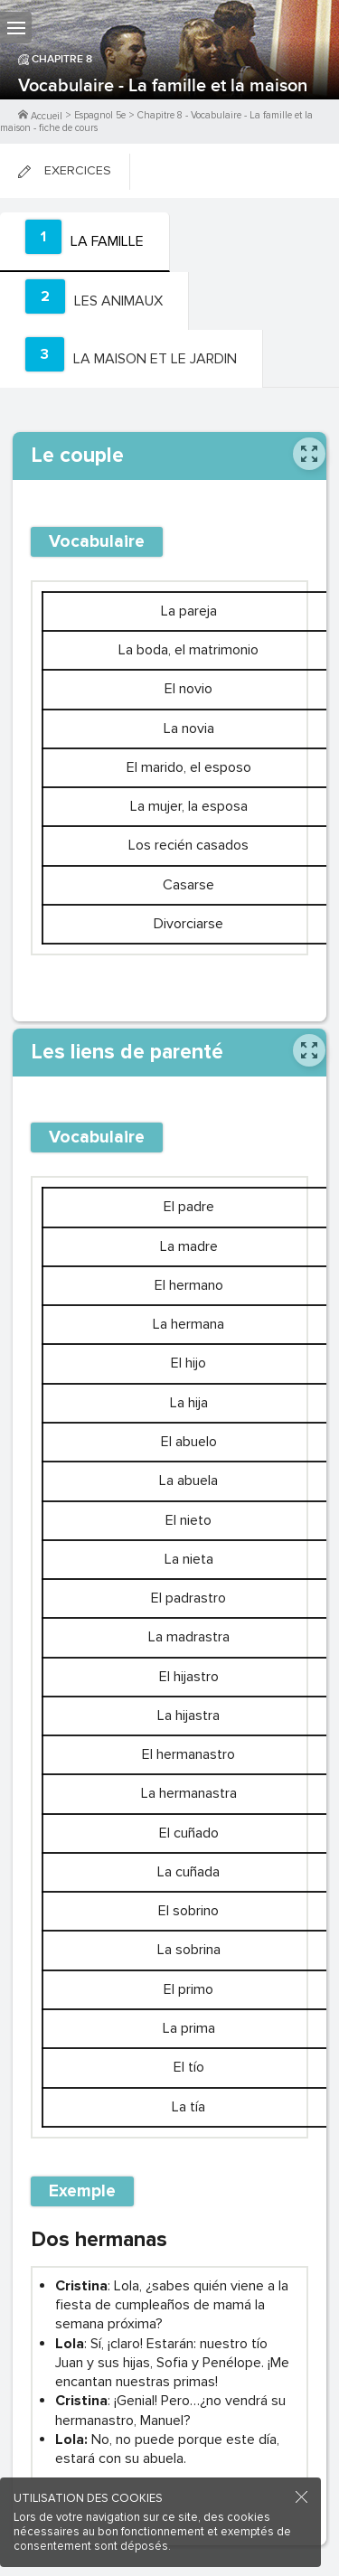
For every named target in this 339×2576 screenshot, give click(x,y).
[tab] (85, 242)
